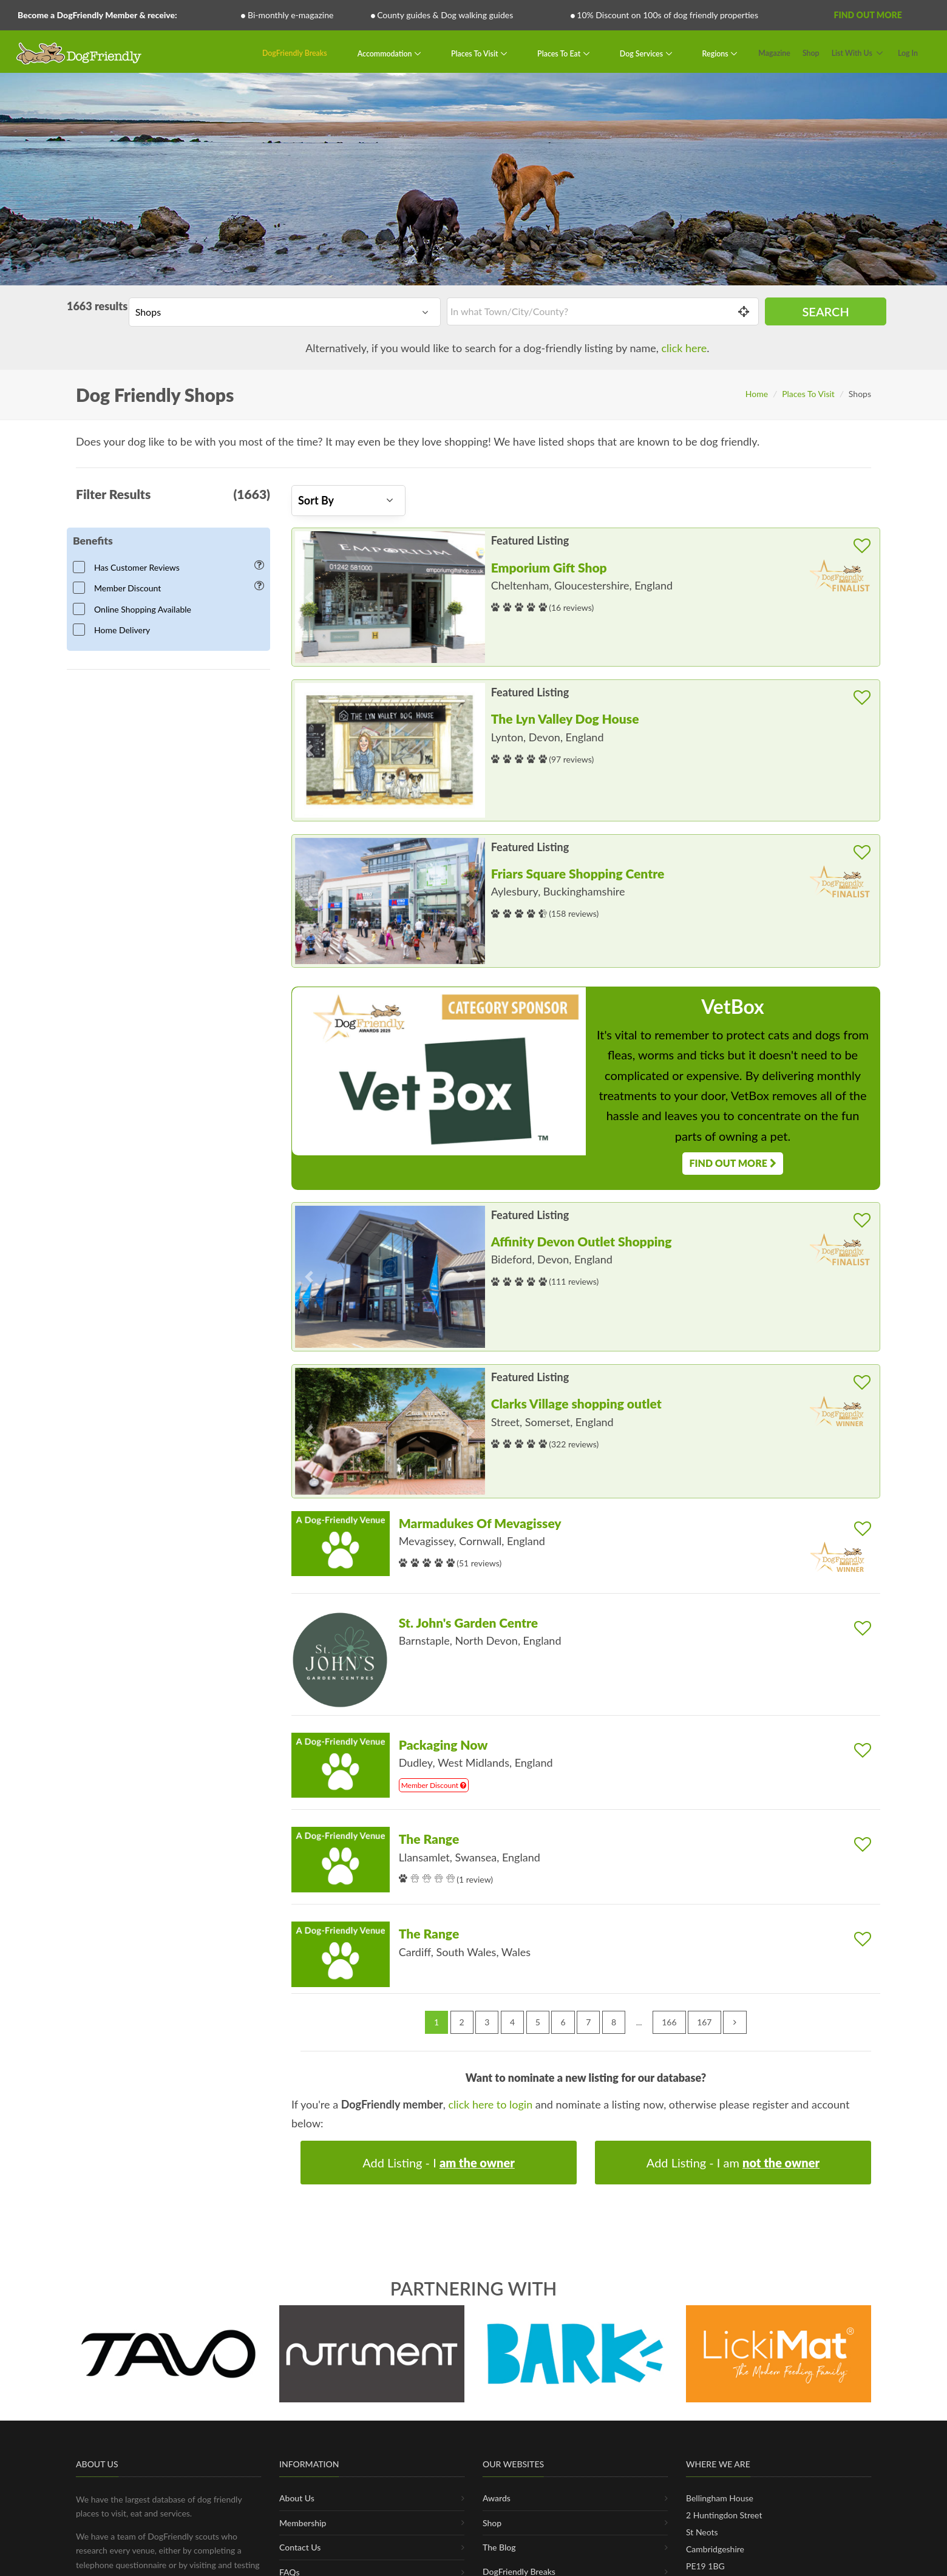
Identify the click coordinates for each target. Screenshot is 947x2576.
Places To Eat (559, 53)
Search (825, 311)
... (639, 2022)
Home (756, 394)
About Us (296, 2498)
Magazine (774, 53)
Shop (811, 53)
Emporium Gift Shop (549, 567)
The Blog (499, 2547)
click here (684, 348)
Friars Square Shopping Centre (578, 873)
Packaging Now (443, 1744)
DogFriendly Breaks (294, 53)
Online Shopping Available (136, 609)
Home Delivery (115, 630)
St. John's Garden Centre (468, 1622)
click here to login (491, 2104)
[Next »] (735, 2022)
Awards (497, 2498)
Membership (302, 2523)
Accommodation (386, 53)
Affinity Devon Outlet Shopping (581, 1241)
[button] (309, 597)
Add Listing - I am (733, 2162)
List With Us (852, 53)
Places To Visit (475, 53)
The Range (429, 1838)
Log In (908, 53)
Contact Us (300, 2547)
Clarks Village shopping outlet (576, 1403)
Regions (716, 53)
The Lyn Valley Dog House (565, 718)
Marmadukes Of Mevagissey (480, 1523)
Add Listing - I (438, 2162)
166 (669, 2022)
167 (704, 2022)
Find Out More (867, 15)
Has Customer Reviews (130, 567)
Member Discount (121, 588)
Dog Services (642, 53)
